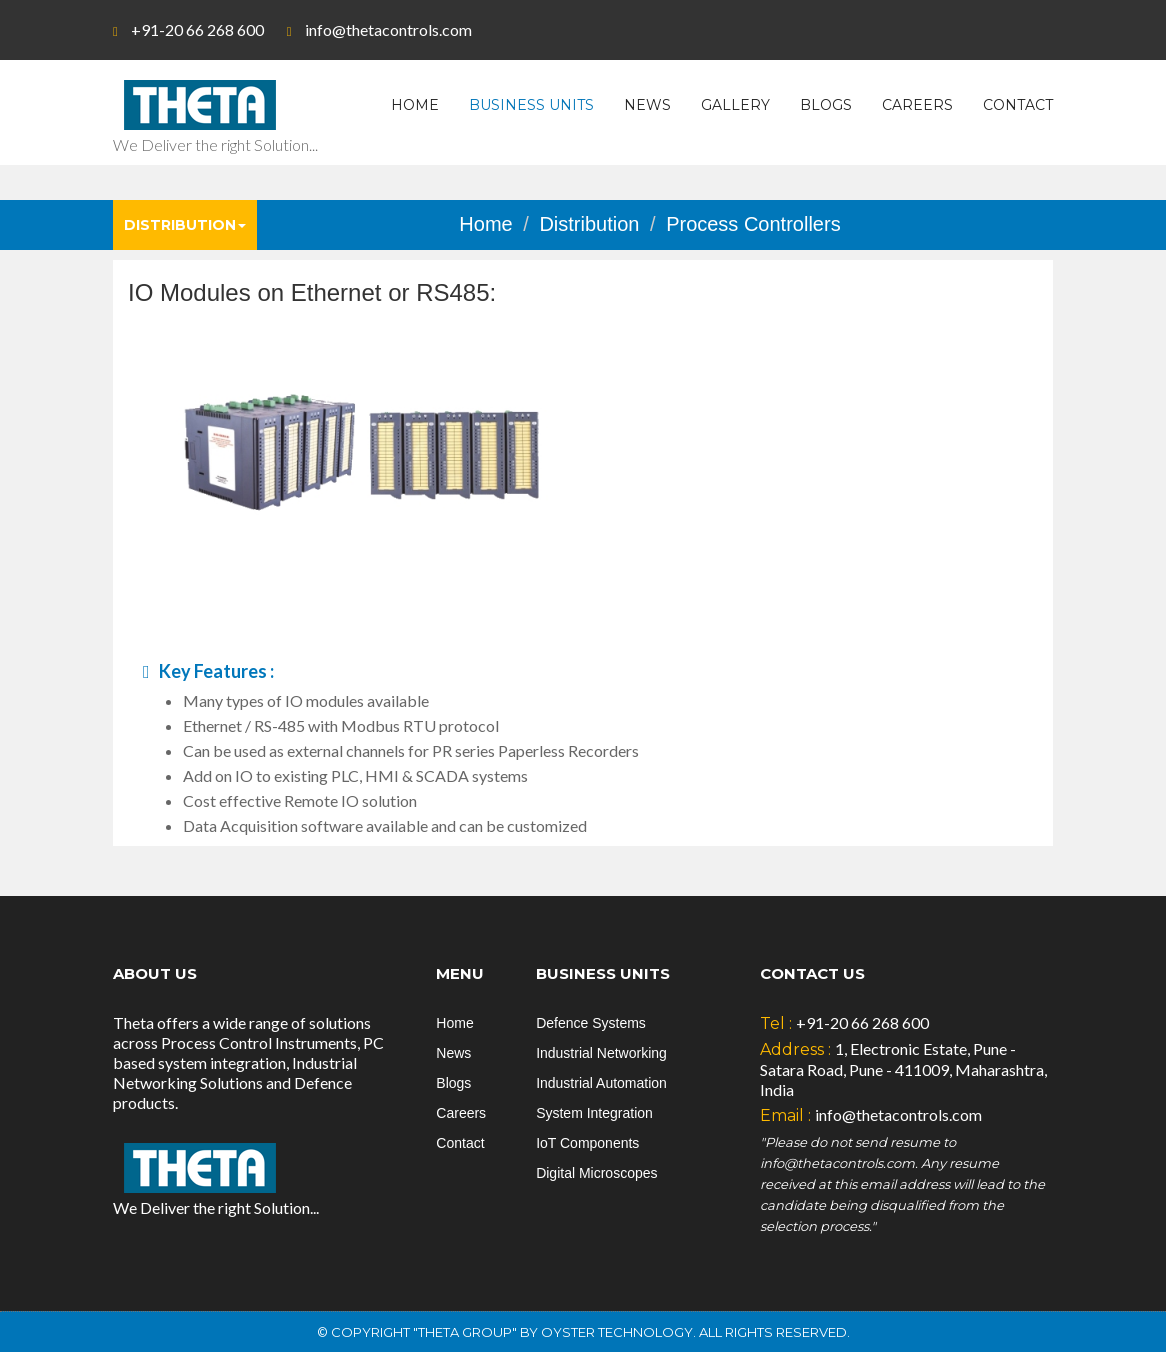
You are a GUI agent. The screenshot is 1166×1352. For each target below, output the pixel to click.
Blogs (826, 105)
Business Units (531, 105)
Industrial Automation (601, 1083)
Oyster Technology (617, 1332)
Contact (1018, 105)
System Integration (594, 1113)
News (647, 105)
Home (415, 105)
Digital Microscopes (596, 1173)
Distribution (185, 225)
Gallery (735, 105)
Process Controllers (753, 224)
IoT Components (587, 1143)
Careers (917, 105)
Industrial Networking (601, 1053)
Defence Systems (591, 1023)
